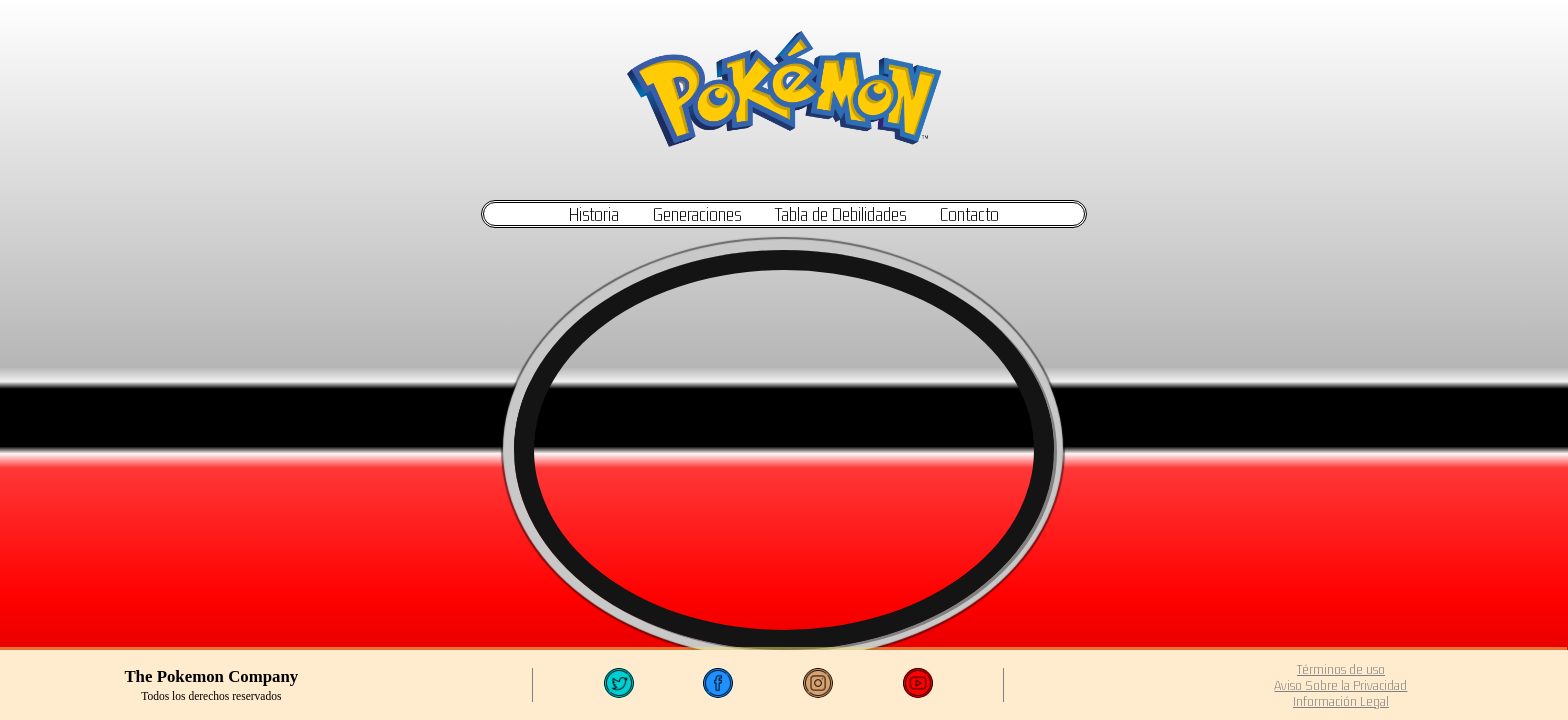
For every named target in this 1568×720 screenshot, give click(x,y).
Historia (594, 214)
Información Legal (1341, 701)
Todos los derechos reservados (211, 696)
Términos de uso (1341, 669)
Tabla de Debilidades (840, 214)
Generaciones (697, 214)
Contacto (969, 214)
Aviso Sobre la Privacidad (1340, 685)
